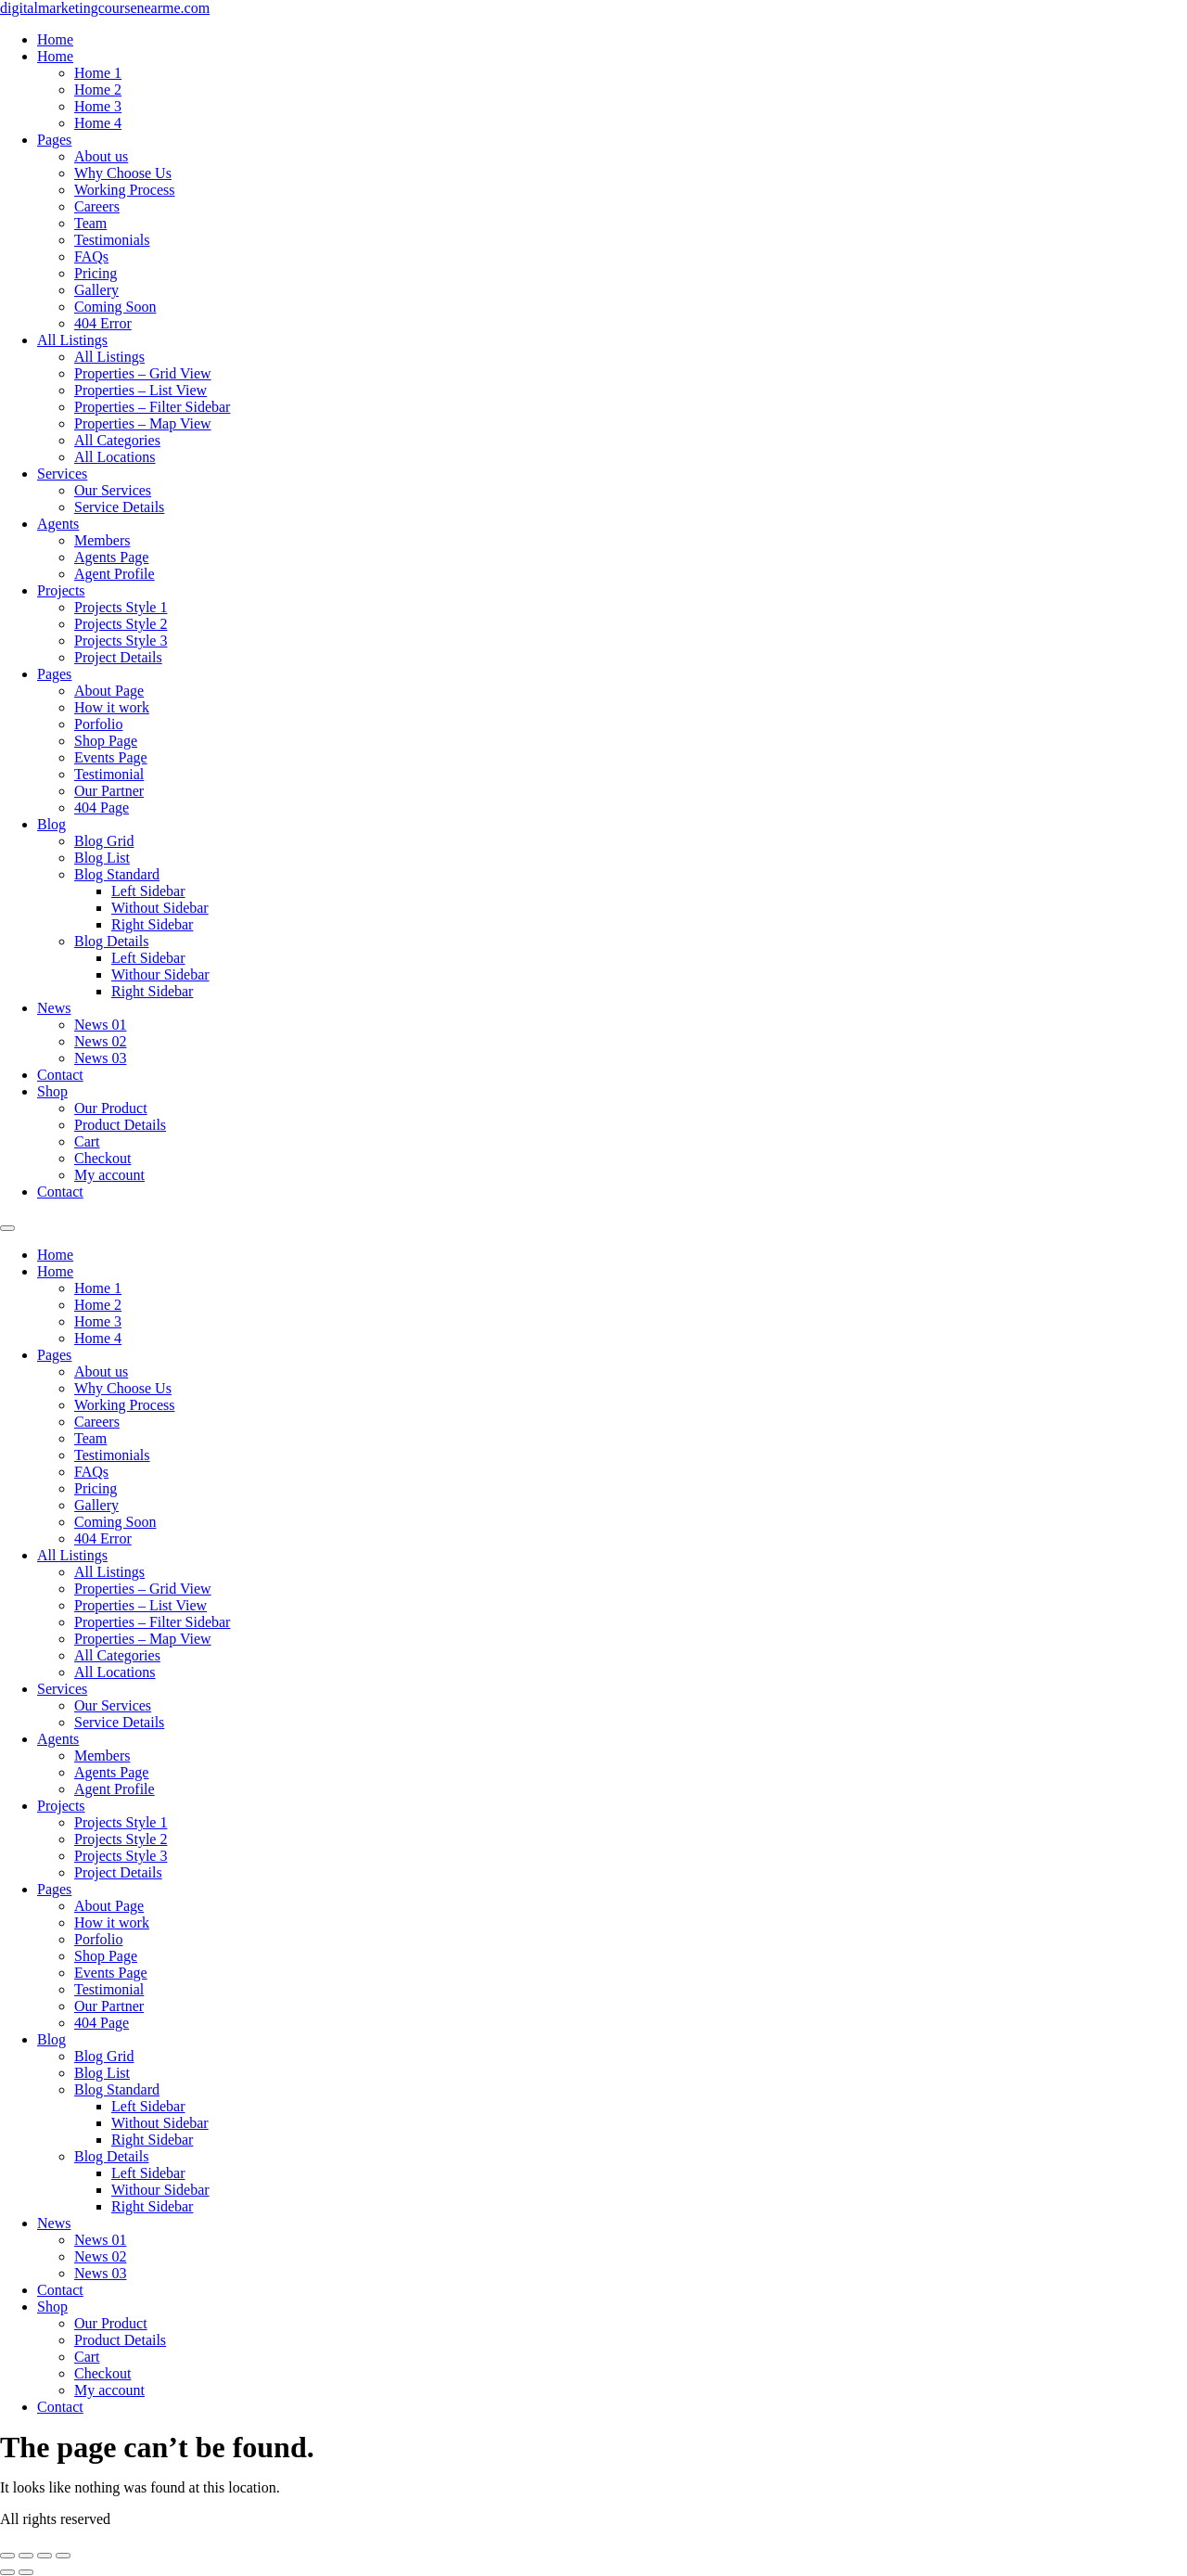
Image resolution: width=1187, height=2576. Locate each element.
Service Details (119, 507)
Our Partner (109, 791)
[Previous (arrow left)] (7, 2572)
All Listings (72, 340)
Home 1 (97, 73)
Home (55, 39)
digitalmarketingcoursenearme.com (105, 8)
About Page (109, 690)
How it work (111, 707)
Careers (97, 206)
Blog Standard (117, 874)
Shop (52, 1091)
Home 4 (97, 123)
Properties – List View (140, 390)
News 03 (100, 1058)
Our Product (110, 1108)
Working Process (124, 190)
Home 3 (97, 106)
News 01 (100, 1024)
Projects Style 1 (120, 607)
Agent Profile (114, 574)
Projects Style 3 (120, 640)
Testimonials (112, 240)
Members (102, 540)
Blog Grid (104, 841)
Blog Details (111, 941)
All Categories (117, 440)
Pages (54, 139)
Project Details (118, 657)
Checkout (102, 1158)
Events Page (110, 757)
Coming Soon (115, 306)
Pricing (95, 273)
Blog (51, 824)
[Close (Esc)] (63, 2555)
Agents (58, 524)
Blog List (102, 857)
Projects (61, 590)
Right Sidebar (152, 924)
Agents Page (111, 557)
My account (109, 1175)
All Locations (115, 457)
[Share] (44, 2555)
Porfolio (98, 724)
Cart (87, 1141)
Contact (60, 1075)
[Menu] (7, 1228)
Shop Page (105, 741)
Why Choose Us (123, 173)
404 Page (101, 807)
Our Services (112, 490)
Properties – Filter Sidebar (152, 407)
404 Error (103, 323)
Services (62, 473)
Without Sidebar (160, 908)
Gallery (96, 290)
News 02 (100, 1041)
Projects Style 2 (120, 624)
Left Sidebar (148, 891)
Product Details (120, 1125)
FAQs (91, 256)
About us (101, 156)
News (53, 1008)
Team (90, 223)
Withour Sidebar (160, 974)
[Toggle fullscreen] (26, 2555)
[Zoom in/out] (7, 2555)
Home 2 (97, 89)
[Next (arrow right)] (26, 2572)
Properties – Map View (142, 423)
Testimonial (109, 774)
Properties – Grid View (142, 373)
